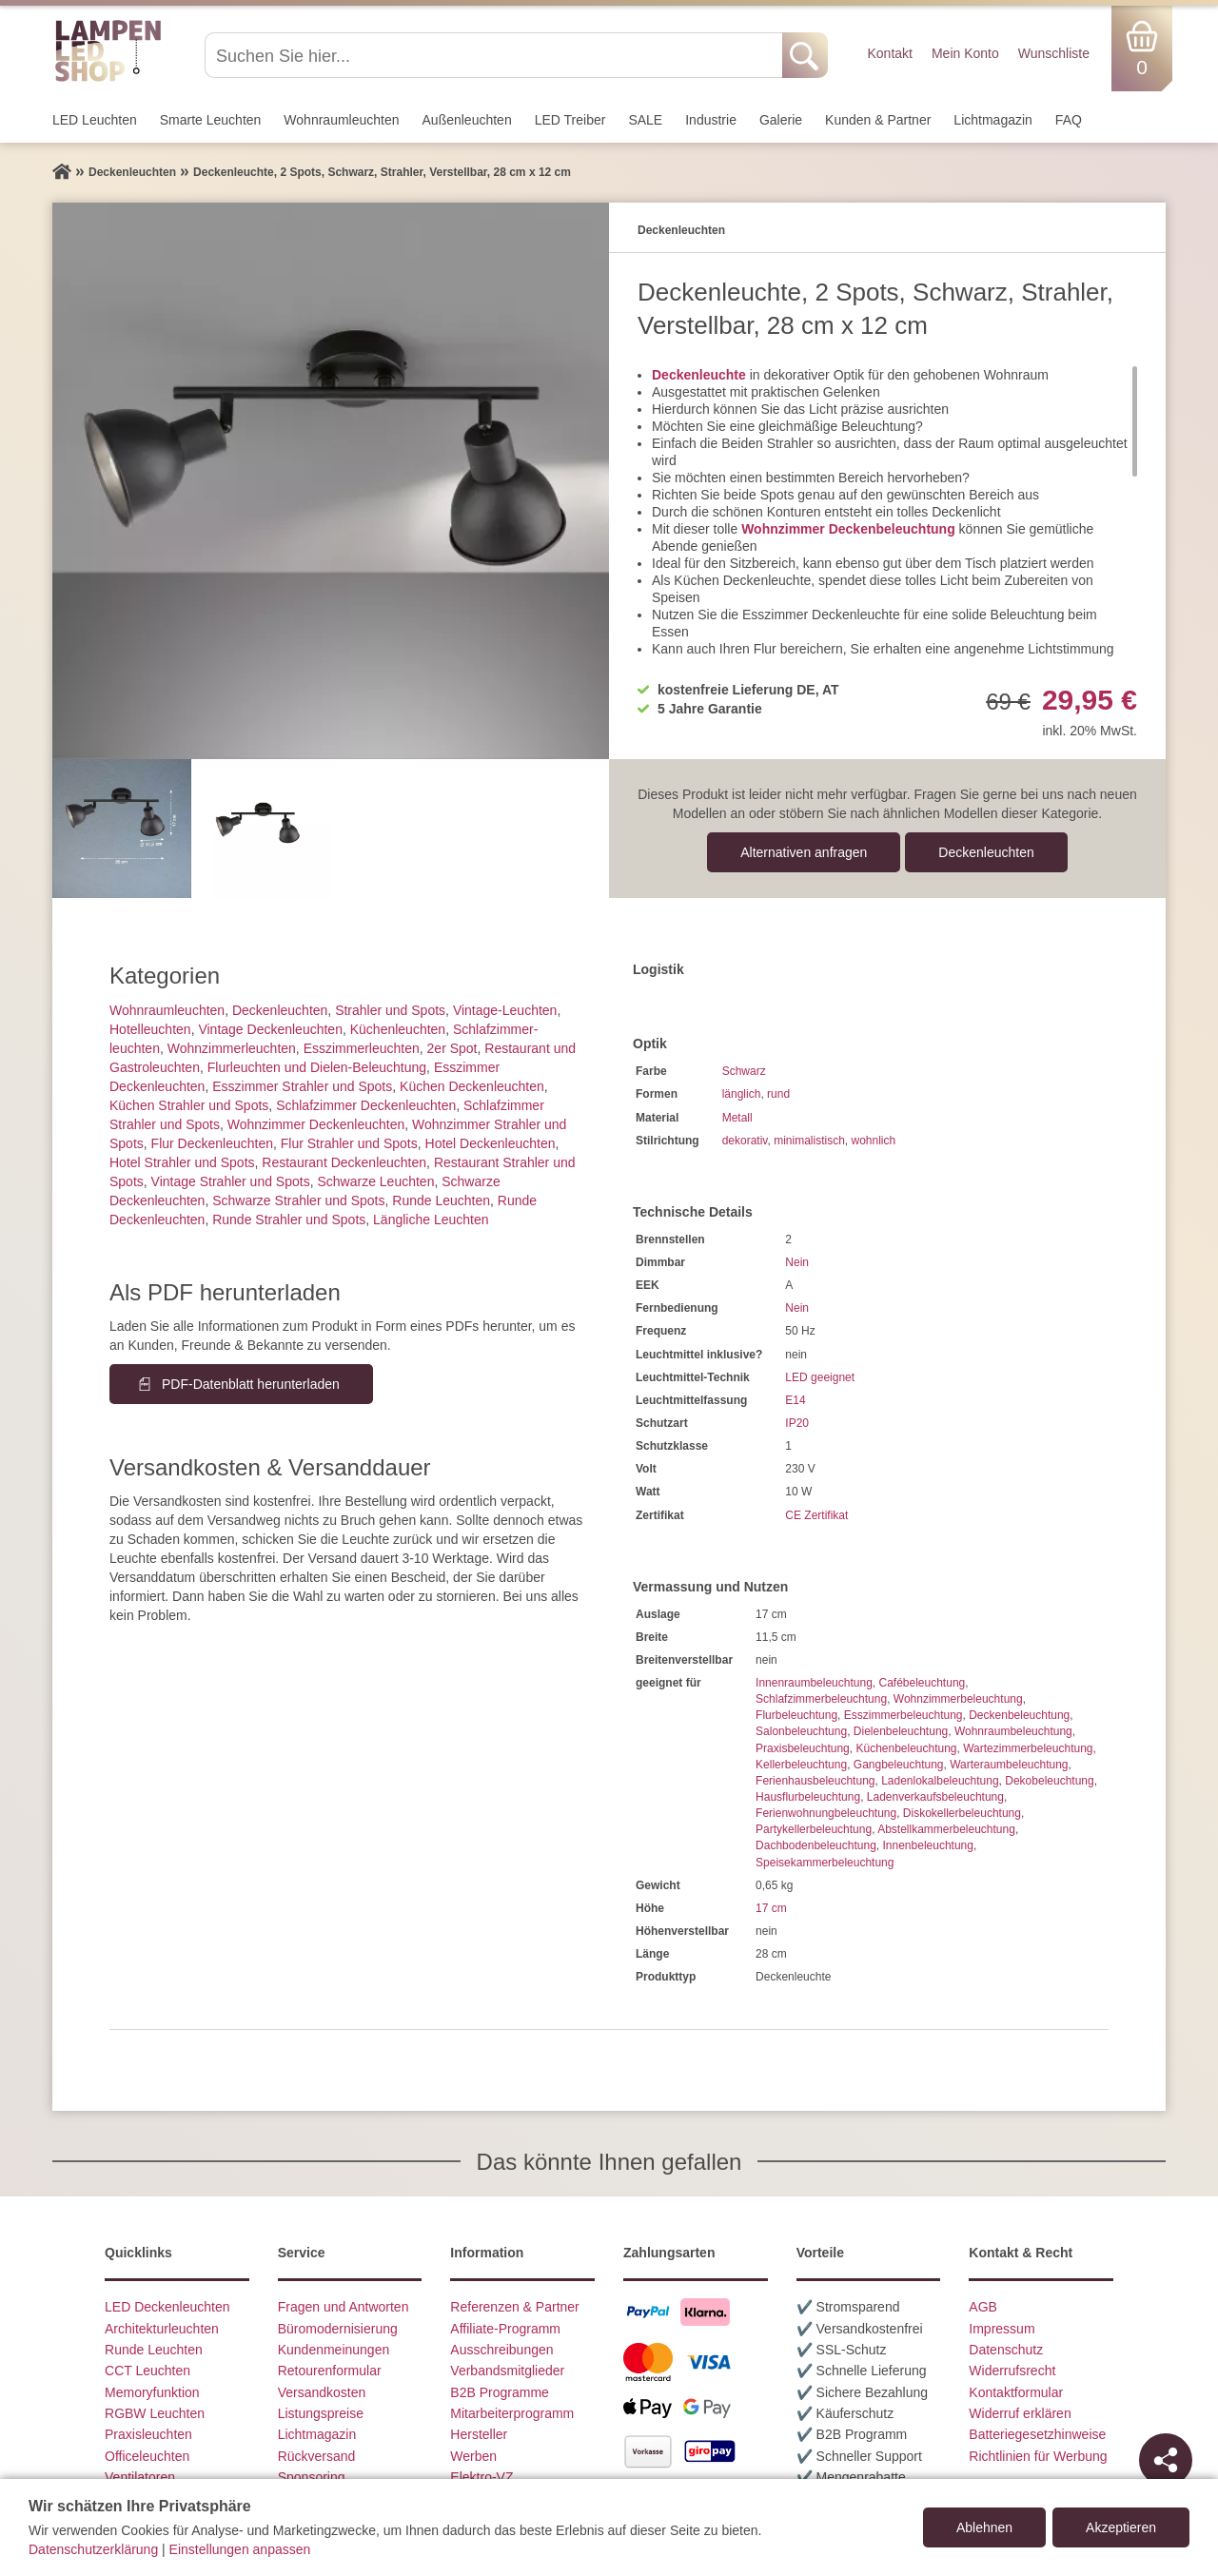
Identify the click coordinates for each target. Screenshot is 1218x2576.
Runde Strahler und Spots (288, 1219)
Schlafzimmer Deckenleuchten (366, 1105)
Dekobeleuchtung (1049, 1780)
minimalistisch (809, 1140)
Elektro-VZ (481, 2477)
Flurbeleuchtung (796, 1715)
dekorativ (745, 1140)
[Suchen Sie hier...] (495, 55)
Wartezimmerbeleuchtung (1027, 1748)
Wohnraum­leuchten (341, 119)
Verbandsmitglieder (507, 2370)
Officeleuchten (147, 2456)
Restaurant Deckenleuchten (344, 1162)
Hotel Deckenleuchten (490, 1143)
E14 (795, 1400)
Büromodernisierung (338, 2328)
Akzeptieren (1121, 2527)
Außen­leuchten (467, 119)
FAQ (1068, 119)
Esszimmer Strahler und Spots (302, 1086)
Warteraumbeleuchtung (1009, 1764)
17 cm (771, 1908)
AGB (983, 2306)
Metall (737, 1117)
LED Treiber (570, 119)
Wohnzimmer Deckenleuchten (316, 1124)
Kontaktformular (1016, 2392)
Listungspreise (320, 2413)
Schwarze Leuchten (375, 1181)
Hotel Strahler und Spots (182, 1162)
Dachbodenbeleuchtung (816, 1845)
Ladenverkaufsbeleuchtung (935, 1797)
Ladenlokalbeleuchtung (939, 1780)
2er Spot (452, 1048)
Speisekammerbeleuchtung (825, 1862)
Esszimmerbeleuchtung (903, 1715)
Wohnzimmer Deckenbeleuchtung (848, 529)
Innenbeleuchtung (928, 1845)
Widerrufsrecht (1012, 2370)
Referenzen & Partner (514, 2306)
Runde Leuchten (441, 1200)
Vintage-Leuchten (505, 1010)
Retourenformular (330, 2370)
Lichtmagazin (992, 119)
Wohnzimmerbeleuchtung (958, 1699)
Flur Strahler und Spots (349, 1143)
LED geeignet (820, 1377)
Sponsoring (311, 2477)
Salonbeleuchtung (801, 1731)
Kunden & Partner (878, 119)
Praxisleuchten (148, 2434)
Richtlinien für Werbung (1038, 2456)
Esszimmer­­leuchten (362, 1048)
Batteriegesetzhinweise (1037, 2434)
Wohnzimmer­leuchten (231, 1048)
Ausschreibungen (501, 2349)
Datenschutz (1006, 2349)
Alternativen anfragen (803, 852)
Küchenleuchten (397, 1029)
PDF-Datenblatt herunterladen (251, 1384)
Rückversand (317, 2456)
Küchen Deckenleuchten (472, 1086)
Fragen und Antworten (343, 2306)
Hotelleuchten (150, 1029)
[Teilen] (1165, 2459)
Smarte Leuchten (211, 119)
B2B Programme (499, 2392)
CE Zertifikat (816, 1515)
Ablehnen (984, 2527)
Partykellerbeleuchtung (814, 1829)
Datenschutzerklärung (93, 2549)
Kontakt (889, 53)
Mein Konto (965, 53)
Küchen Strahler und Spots (188, 1105)
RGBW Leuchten (155, 2413)
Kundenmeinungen (334, 2349)
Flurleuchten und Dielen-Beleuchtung (316, 1067)
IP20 (797, 1423)
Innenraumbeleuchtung (814, 1682)
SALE (645, 119)
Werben (473, 2456)
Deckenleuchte (699, 374)
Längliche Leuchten (430, 1219)
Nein (797, 1262)
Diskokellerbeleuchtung (962, 1813)
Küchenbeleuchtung (905, 1748)
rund (778, 1094)
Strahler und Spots (390, 1010)
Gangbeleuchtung (899, 1764)
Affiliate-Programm (505, 2328)
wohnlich (874, 1140)
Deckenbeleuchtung (1019, 1715)
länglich (741, 1094)
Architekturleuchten (162, 2328)
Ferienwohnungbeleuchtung (826, 1813)
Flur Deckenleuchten (212, 1143)
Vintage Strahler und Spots (230, 1181)
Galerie (780, 119)
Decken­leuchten (985, 852)
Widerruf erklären (1020, 2413)
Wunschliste (1054, 53)
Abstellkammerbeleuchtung (946, 1829)
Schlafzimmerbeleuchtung (821, 1699)
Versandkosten (322, 2392)
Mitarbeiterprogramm (512, 2413)
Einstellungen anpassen (240, 2549)
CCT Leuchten (147, 2370)
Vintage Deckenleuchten (270, 1029)
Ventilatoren (140, 2477)
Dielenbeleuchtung (901, 1731)
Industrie (711, 119)
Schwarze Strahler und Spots (298, 1200)
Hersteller (478, 2434)
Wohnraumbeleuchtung (1013, 1731)
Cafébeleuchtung (921, 1682)
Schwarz (744, 1071)
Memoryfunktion (152, 2392)
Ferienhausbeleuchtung (815, 1780)
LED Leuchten (94, 119)
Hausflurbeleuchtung (808, 1797)
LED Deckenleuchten (167, 2306)
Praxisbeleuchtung (803, 1748)
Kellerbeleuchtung (801, 1764)
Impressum (1001, 2328)
